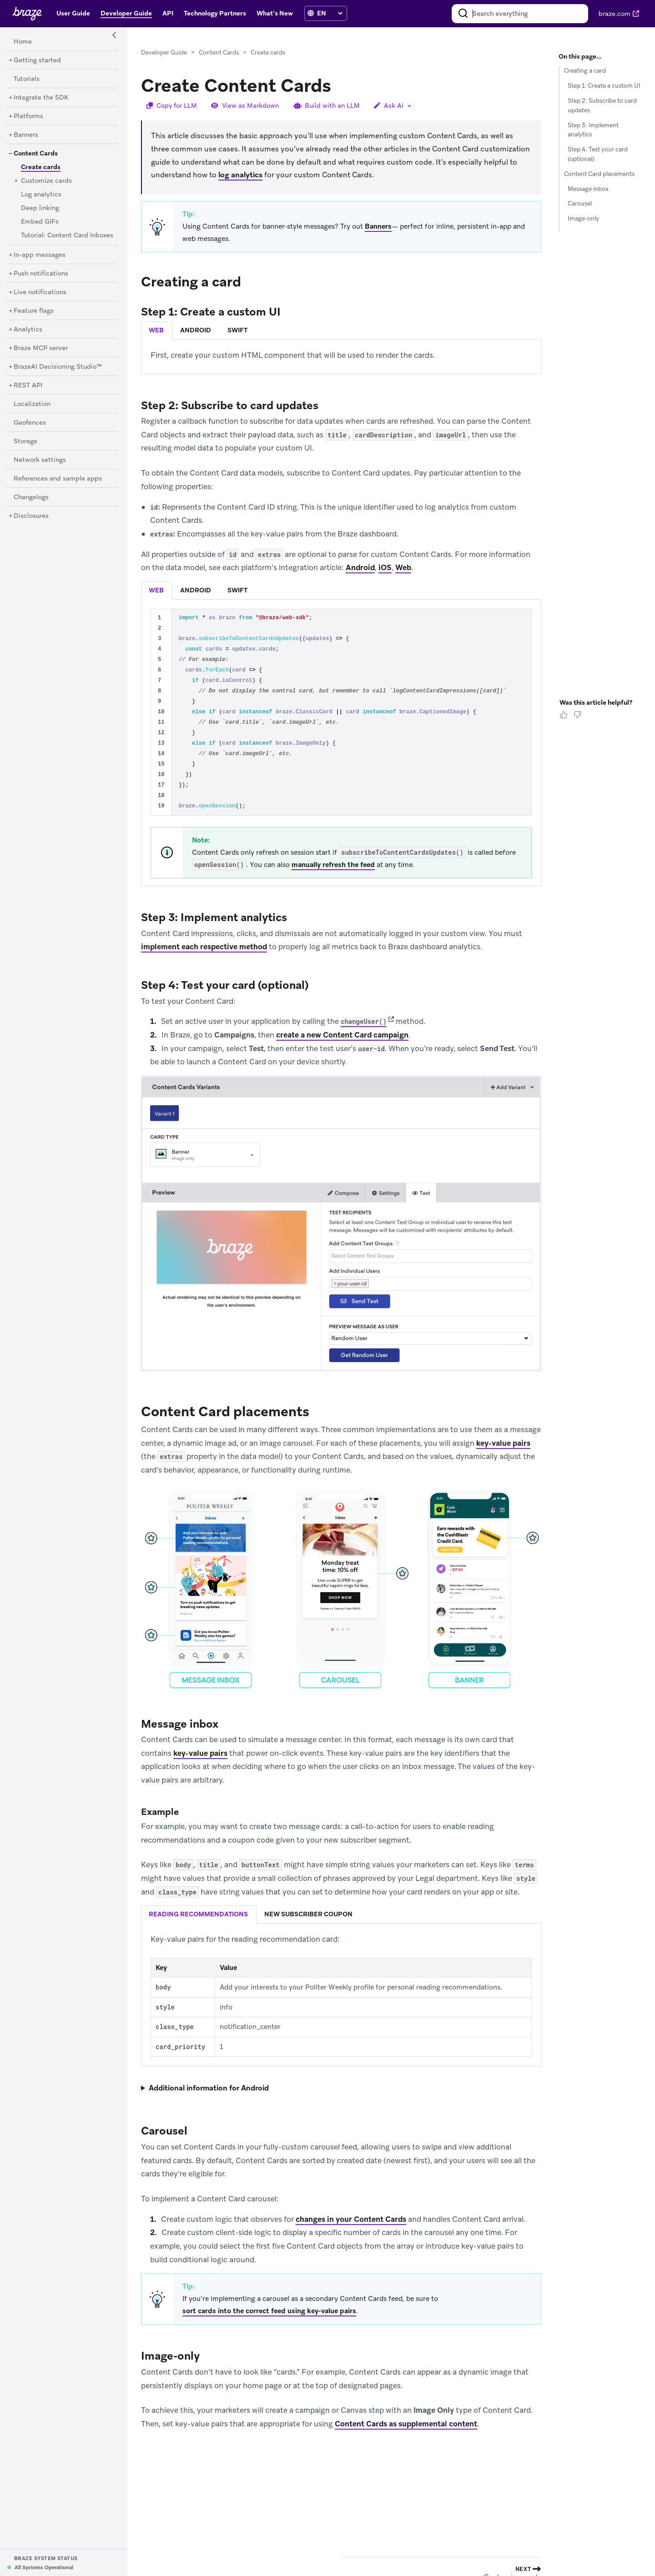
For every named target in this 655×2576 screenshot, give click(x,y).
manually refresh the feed (333, 864)
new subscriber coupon (308, 1914)
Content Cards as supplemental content (406, 2424)
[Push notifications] (41, 273)
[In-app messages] (40, 255)
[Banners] (26, 135)
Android (360, 568)
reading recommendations (198, 1914)
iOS (385, 568)
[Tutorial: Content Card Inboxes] (67, 235)
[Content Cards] (36, 153)
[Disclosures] (31, 516)
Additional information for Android (209, 2088)
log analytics (240, 175)
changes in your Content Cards (351, 2219)
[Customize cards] (46, 180)
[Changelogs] (31, 497)
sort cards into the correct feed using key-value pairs (269, 2311)
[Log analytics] (41, 194)
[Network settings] (40, 460)
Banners (378, 226)
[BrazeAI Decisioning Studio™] (58, 366)
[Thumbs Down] (579, 718)
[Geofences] (30, 422)
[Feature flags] (34, 311)
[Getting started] (37, 60)
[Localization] (32, 404)
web (156, 330)
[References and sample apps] (58, 478)
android (195, 330)
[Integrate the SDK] (41, 97)
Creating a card (585, 71)
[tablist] (341, 330)
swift (237, 330)
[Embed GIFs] (40, 221)
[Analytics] (28, 329)
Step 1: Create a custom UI (604, 86)
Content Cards (218, 52)
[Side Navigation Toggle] (114, 35)
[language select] (329, 13)
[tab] (156, 330)
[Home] (23, 41)
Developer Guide (164, 52)
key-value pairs (503, 1443)
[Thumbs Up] (565, 718)
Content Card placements (599, 174)
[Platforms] (28, 116)
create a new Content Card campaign (342, 1035)
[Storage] (25, 441)
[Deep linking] (40, 208)
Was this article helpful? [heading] (595, 702)
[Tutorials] (27, 79)
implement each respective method (204, 947)
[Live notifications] (40, 292)
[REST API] (28, 385)
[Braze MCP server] (41, 348)
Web (403, 568)
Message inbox (588, 189)
